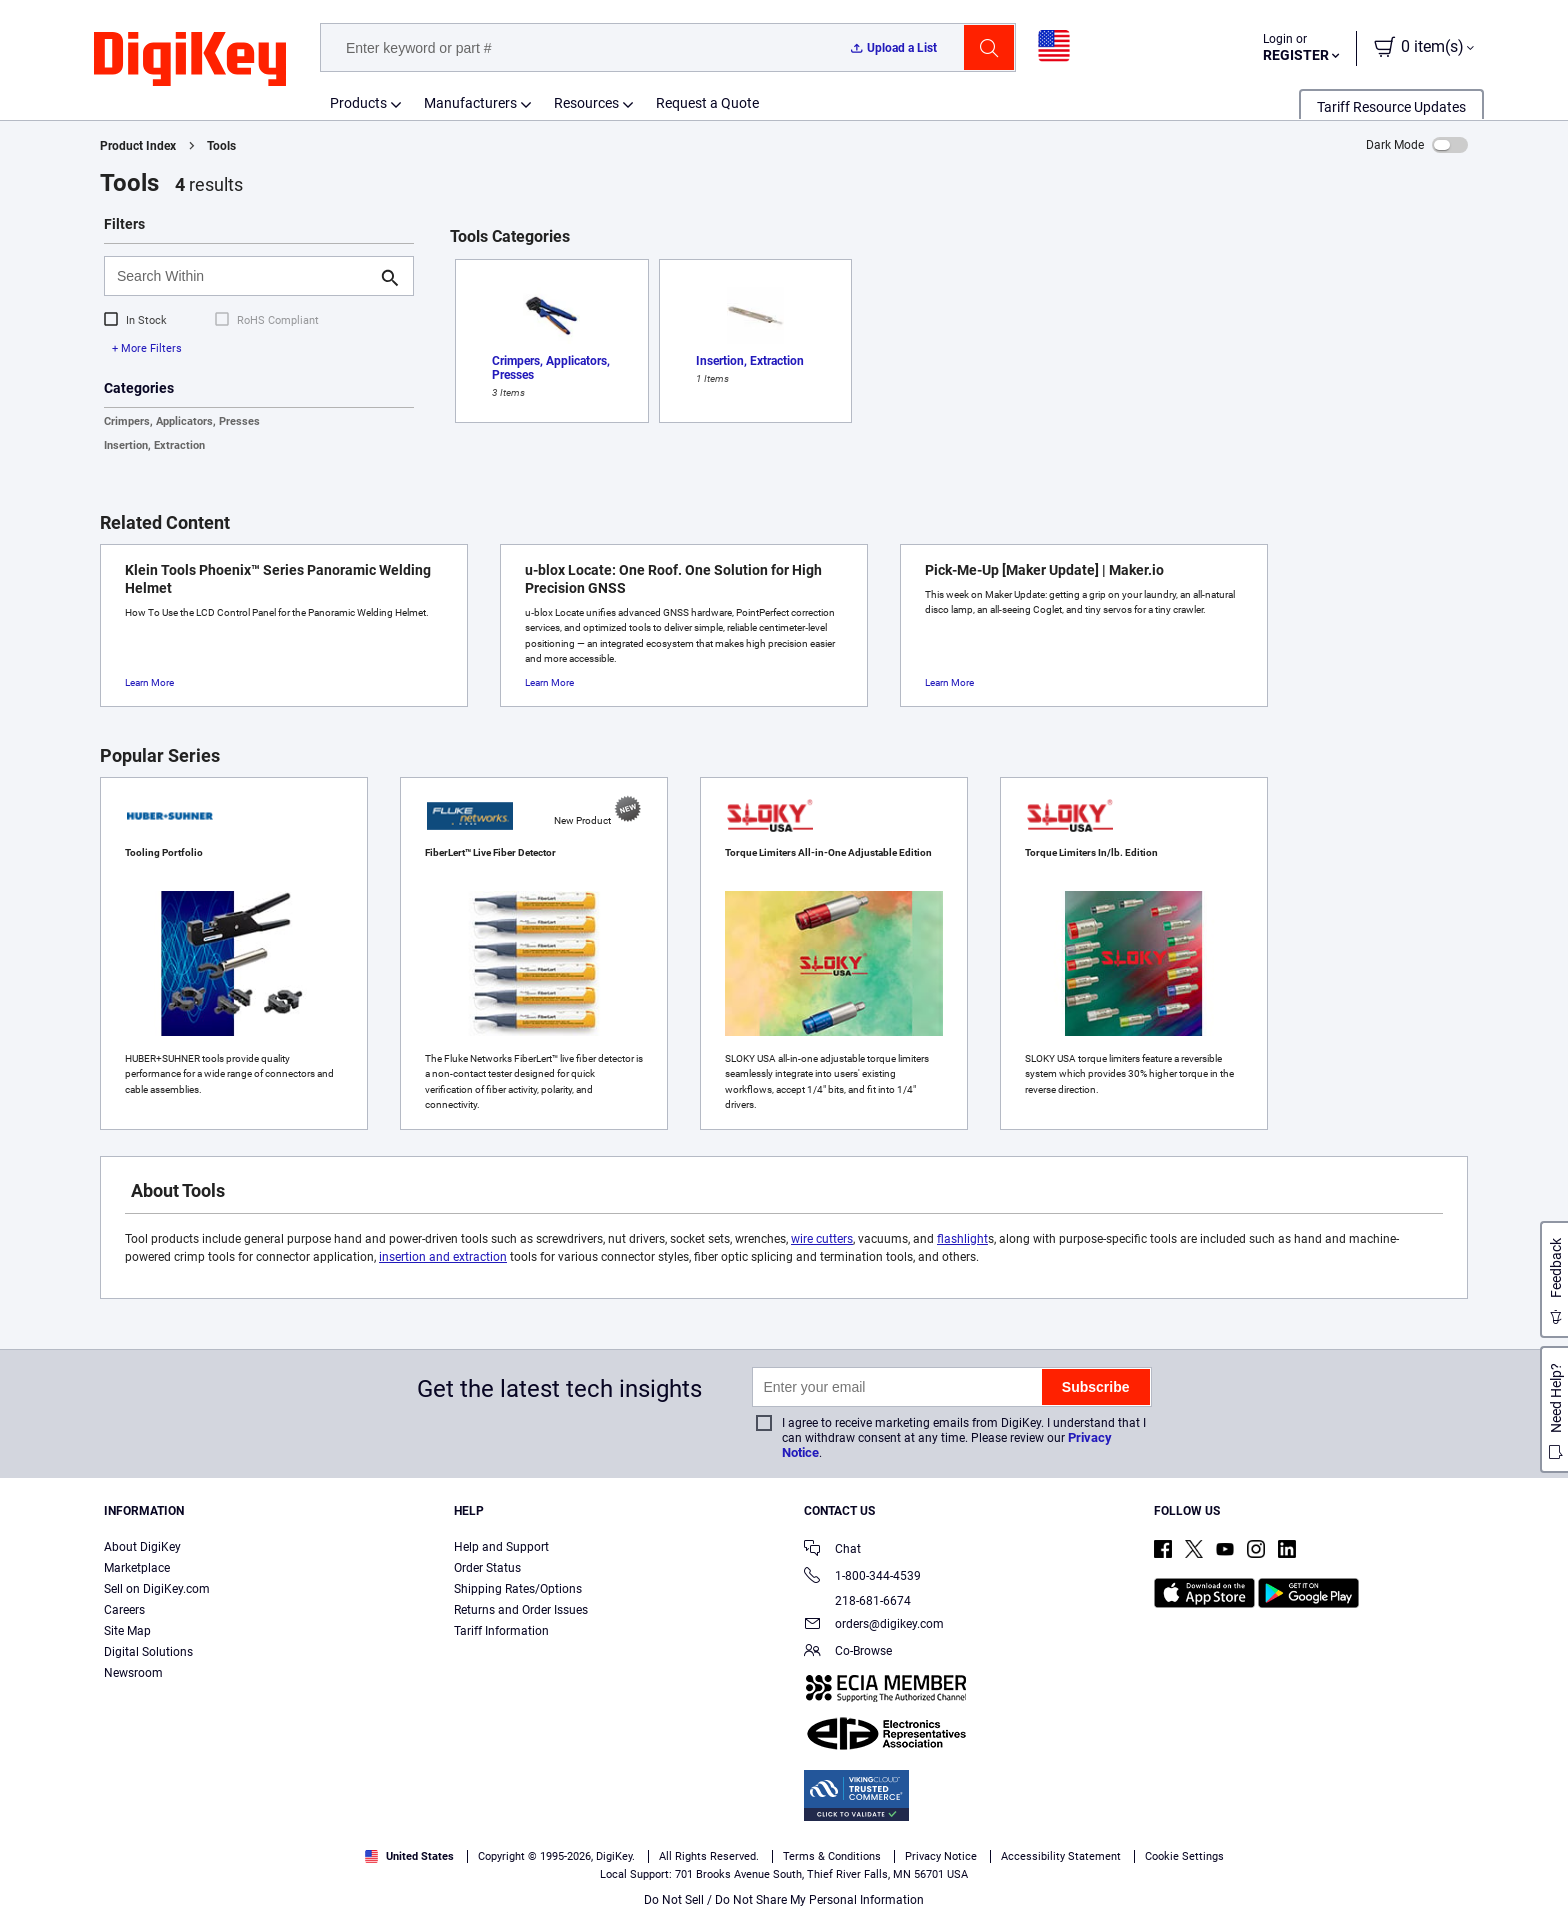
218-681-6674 (857, 1601)
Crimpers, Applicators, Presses (182, 421)
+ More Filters (147, 348)
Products (358, 103)
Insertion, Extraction (154, 445)
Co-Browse (848, 1652)
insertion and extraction (443, 1257)
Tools (221, 146)
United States (409, 1856)
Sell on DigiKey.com (157, 1589)
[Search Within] (243, 276)
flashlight (962, 1239)
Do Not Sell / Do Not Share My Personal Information (784, 1900)
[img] (190, 60)
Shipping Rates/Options (518, 1589)
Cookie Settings (1184, 1856)
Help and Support (501, 1547)
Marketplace (137, 1568)
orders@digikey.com (874, 1625)
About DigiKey (142, 1547)
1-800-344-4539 (862, 1577)
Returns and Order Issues (521, 1610)
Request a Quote (707, 103)
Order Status (487, 1568)
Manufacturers (470, 103)
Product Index (138, 146)
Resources (586, 103)
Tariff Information (501, 1631)
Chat (832, 1550)
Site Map (127, 1631)
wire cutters (822, 1239)
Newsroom (133, 1673)
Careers (124, 1610)
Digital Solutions (148, 1652)
